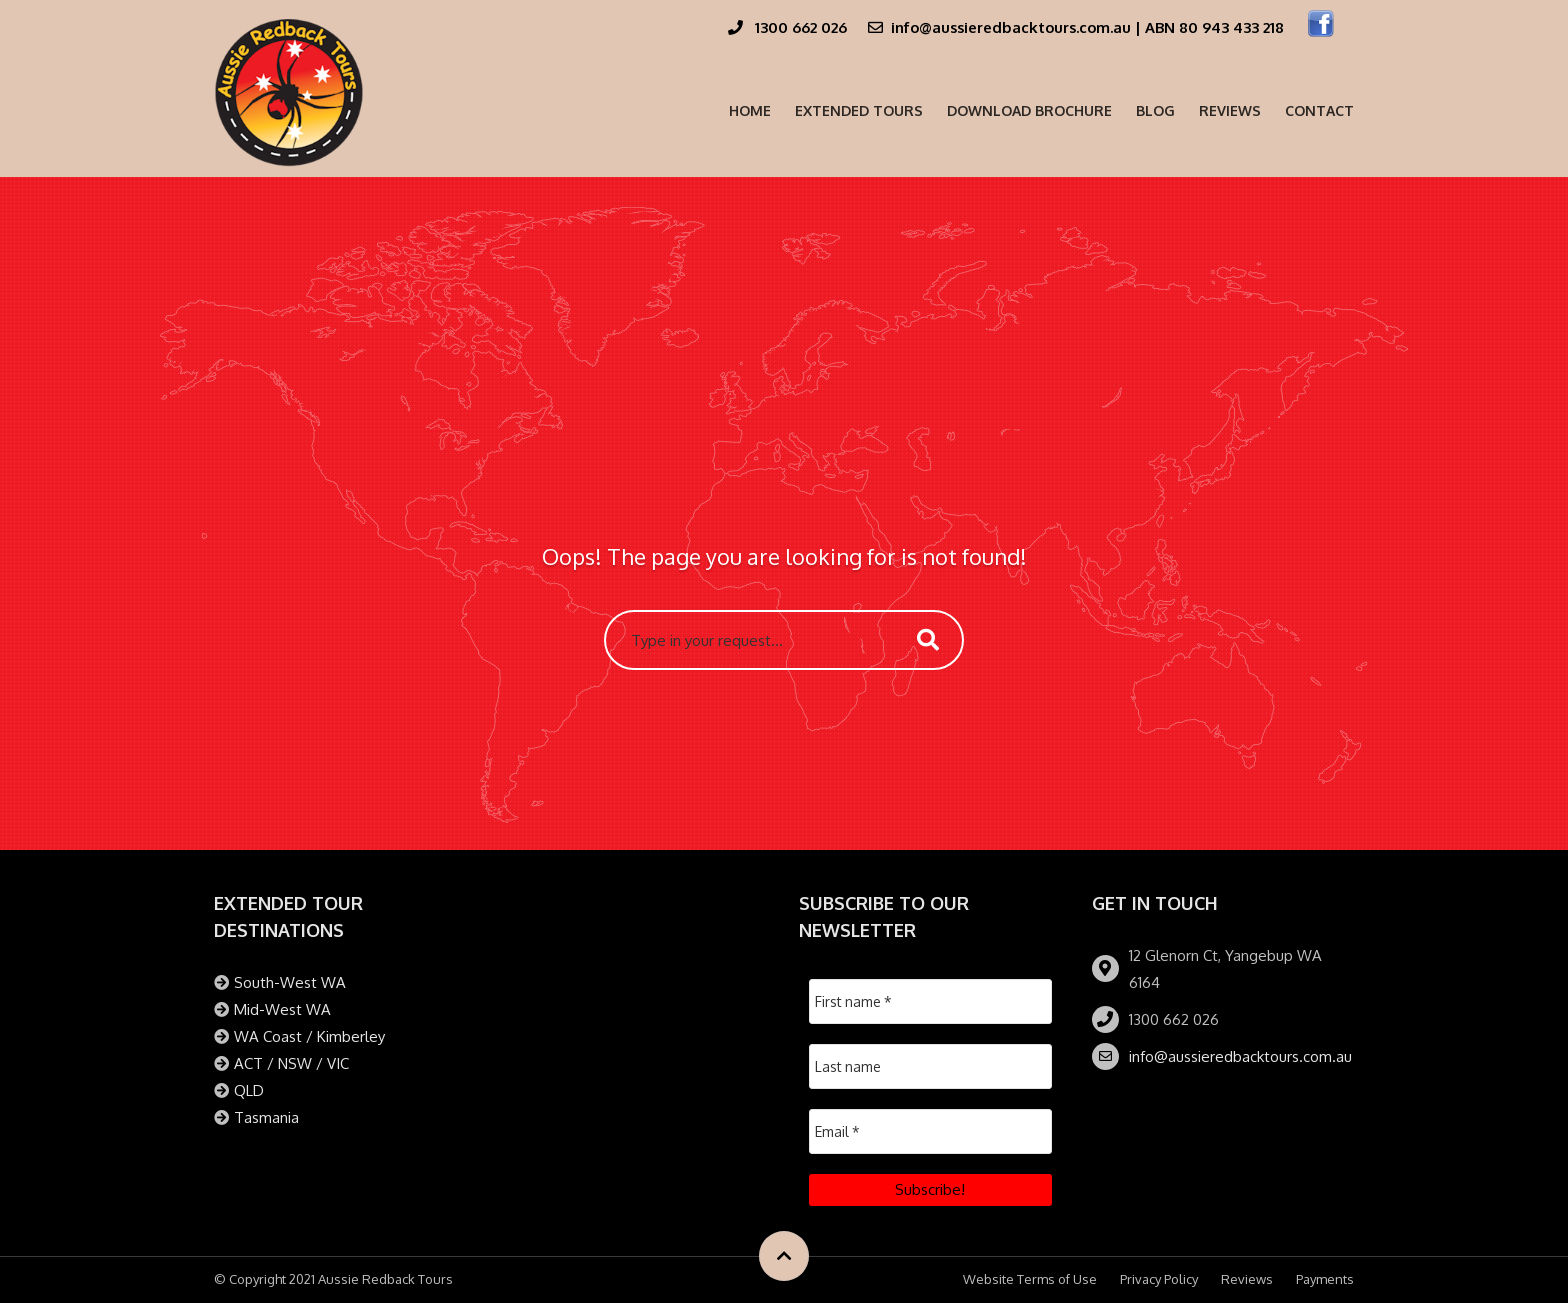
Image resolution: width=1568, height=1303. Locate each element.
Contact (1319, 110)
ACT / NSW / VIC (291, 1063)
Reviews (1230, 110)
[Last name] (930, 1066)
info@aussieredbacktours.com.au (1240, 1056)
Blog (1155, 110)
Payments (1325, 1279)
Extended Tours (859, 110)
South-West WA (290, 982)
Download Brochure (1029, 110)
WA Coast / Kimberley (309, 1036)
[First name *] (930, 1001)
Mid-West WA (282, 1009)
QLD (249, 1090)
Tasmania (266, 1117)
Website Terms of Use (1030, 1279)
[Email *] (930, 1131)
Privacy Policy (1159, 1279)
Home (750, 110)
